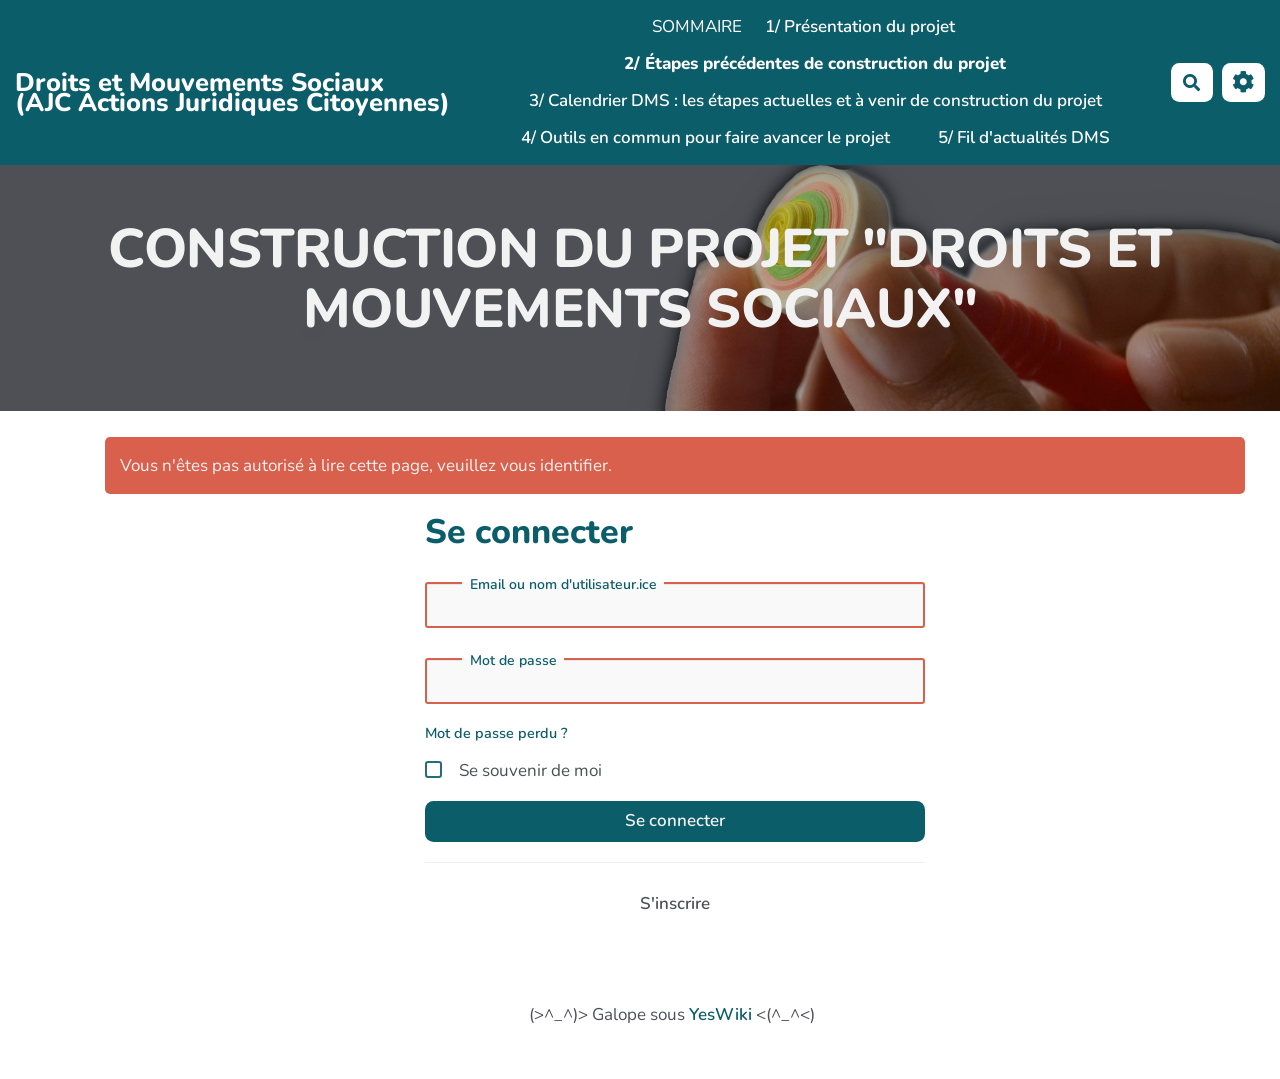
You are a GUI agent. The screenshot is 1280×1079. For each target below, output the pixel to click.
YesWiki (720, 1014)
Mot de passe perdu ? (496, 733)
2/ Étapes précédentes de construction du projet (815, 63)
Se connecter (675, 820)
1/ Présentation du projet (860, 26)
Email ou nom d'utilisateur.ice (563, 585)
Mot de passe (513, 661)
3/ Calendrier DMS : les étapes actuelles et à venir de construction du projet (815, 100)
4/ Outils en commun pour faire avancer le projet (705, 137)
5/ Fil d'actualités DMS (1024, 137)
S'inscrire (675, 903)
